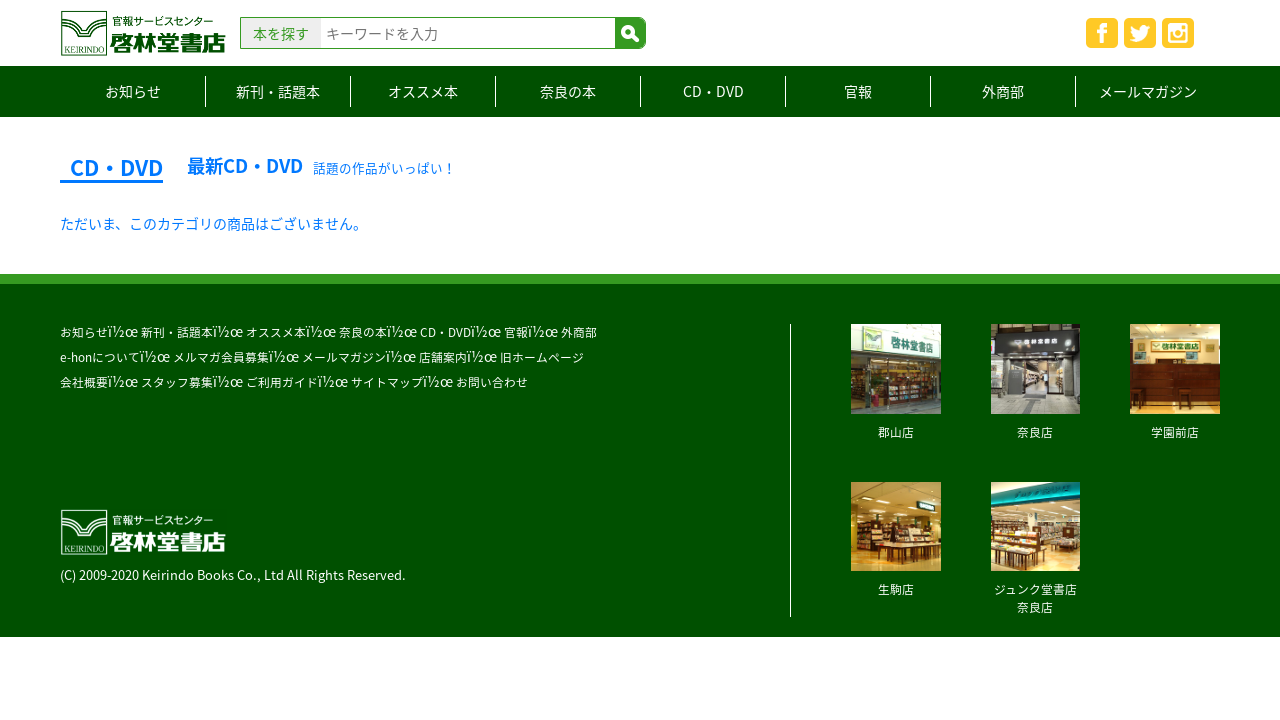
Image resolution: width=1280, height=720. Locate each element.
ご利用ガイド (282, 382)
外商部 (1003, 91)
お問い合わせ (492, 382)
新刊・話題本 (278, 91)
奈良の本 (568, 91)
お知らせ (133, 91)
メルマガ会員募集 (221, 357)
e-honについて (100, 357)
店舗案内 (443, 357)
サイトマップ (387, 382)
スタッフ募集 (177, 382)
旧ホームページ (542, 357)
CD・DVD (713, 91)
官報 (858, 91)
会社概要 (84, 382)
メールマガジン (1148, 91)
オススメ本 (423, 91)
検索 (630, 33)
